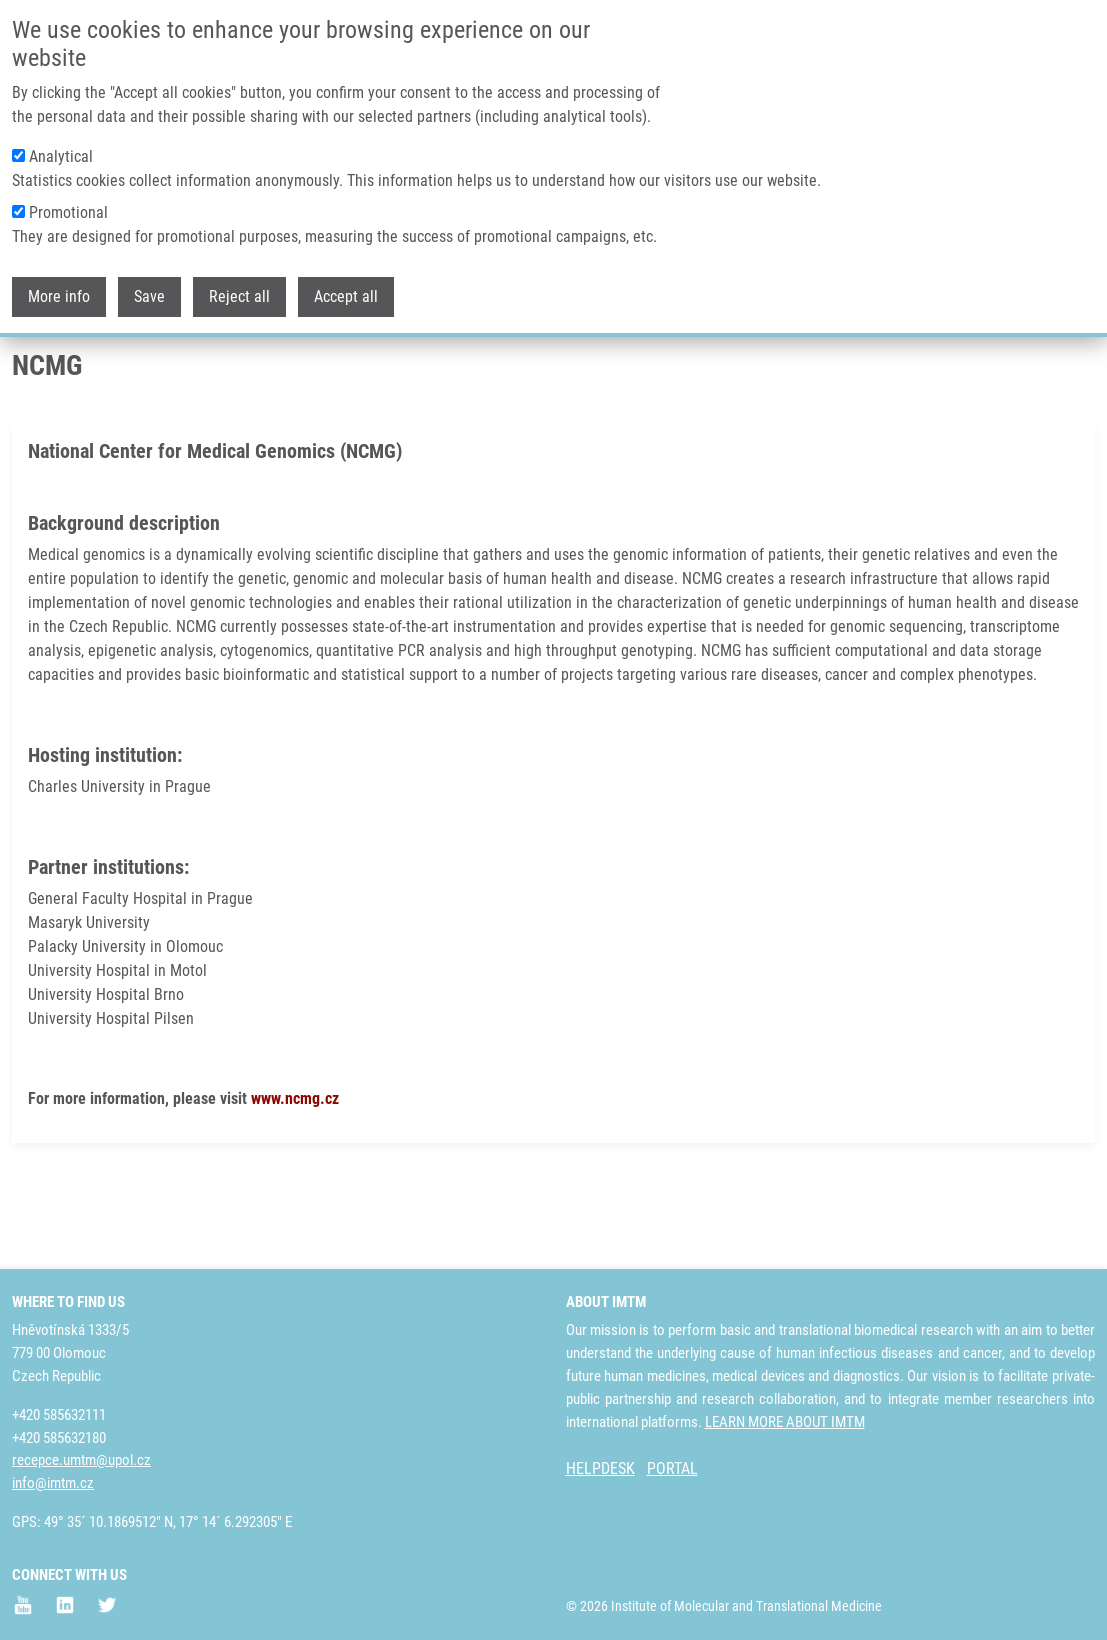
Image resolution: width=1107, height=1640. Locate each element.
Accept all (346, 294)
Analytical (61, 154)
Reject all (239, 294)
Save (149, 294)
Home (29, 385)
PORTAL (672, 1469)
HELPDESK (600, 1469)
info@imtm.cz (53, 1484)
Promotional (68, 210)
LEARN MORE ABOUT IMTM (785, 1422)
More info (59, 294)
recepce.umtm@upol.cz (81, 1461)
